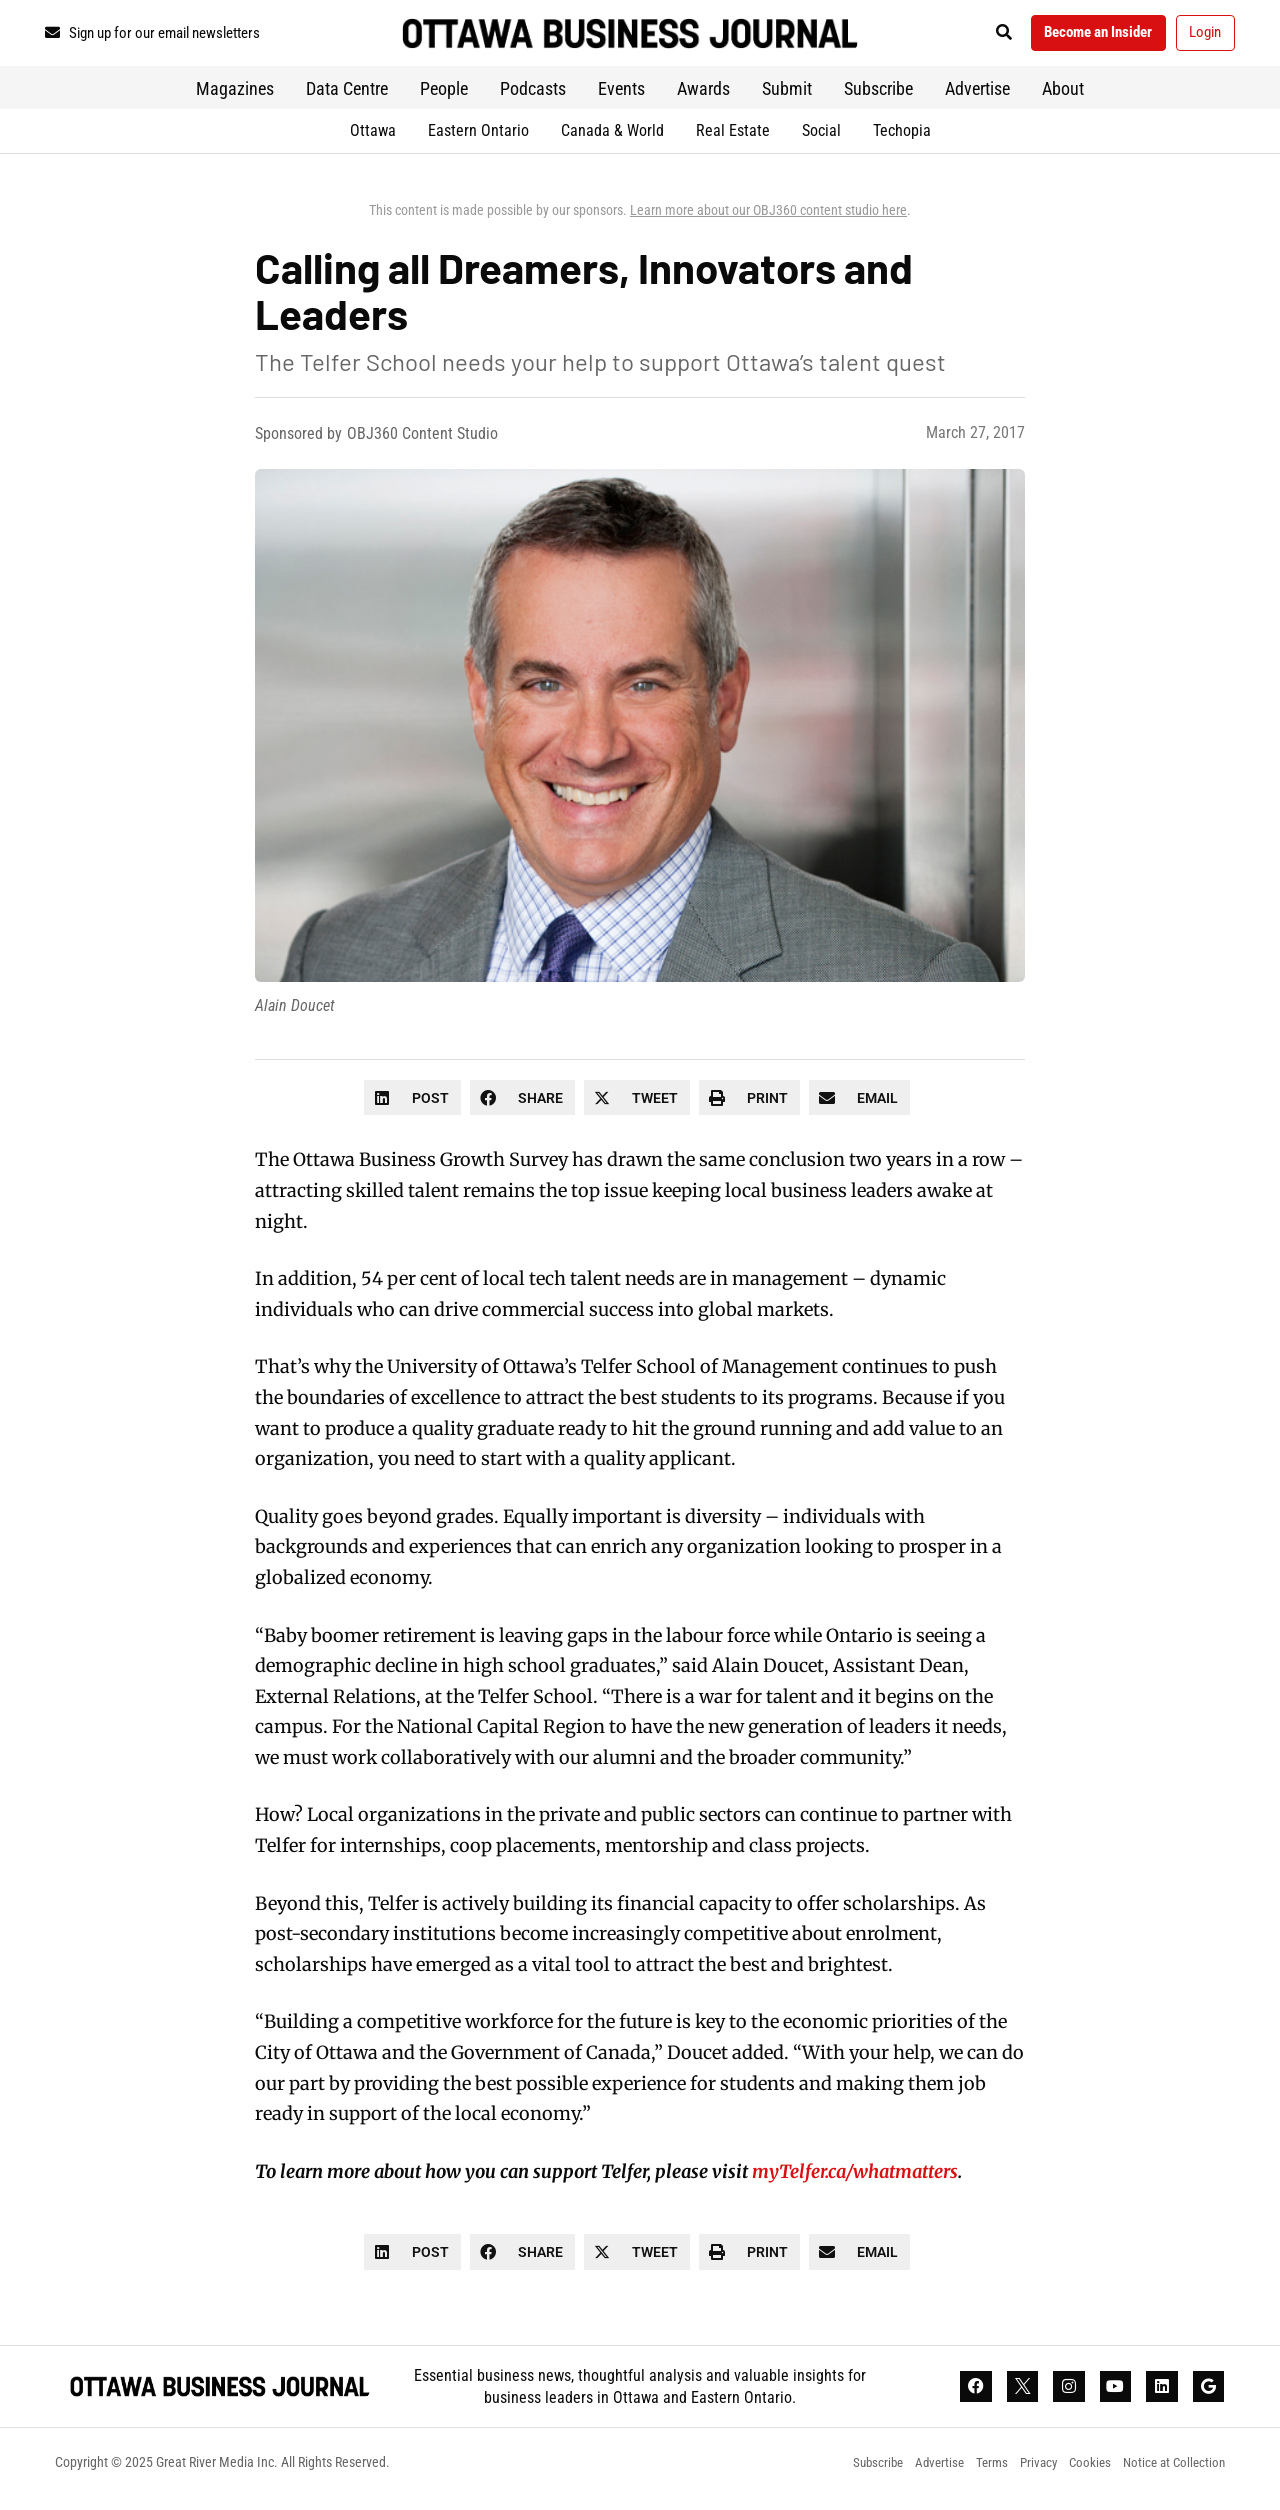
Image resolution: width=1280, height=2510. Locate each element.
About (1063, 95)
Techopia (902, 137)
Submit (787, 95)
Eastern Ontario (478, 137)
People (444, 95)
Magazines (235, 95)
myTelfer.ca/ (802, 2178)
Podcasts (533, 95)
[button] (974, 36)
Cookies (1080, 2475)
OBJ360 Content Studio (422, 441)
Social (821, 137)
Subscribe (878, 95)
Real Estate (733, 137)
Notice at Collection (1171, 2475)
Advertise (977, 95)
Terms (971, 2475)
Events (621, 95)
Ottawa (373, 137)
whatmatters (905, 2178)
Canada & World (612, 137)
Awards (703, 95)
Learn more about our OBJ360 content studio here (768, 217)
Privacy (1023, 2475)
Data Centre (347, 95)
